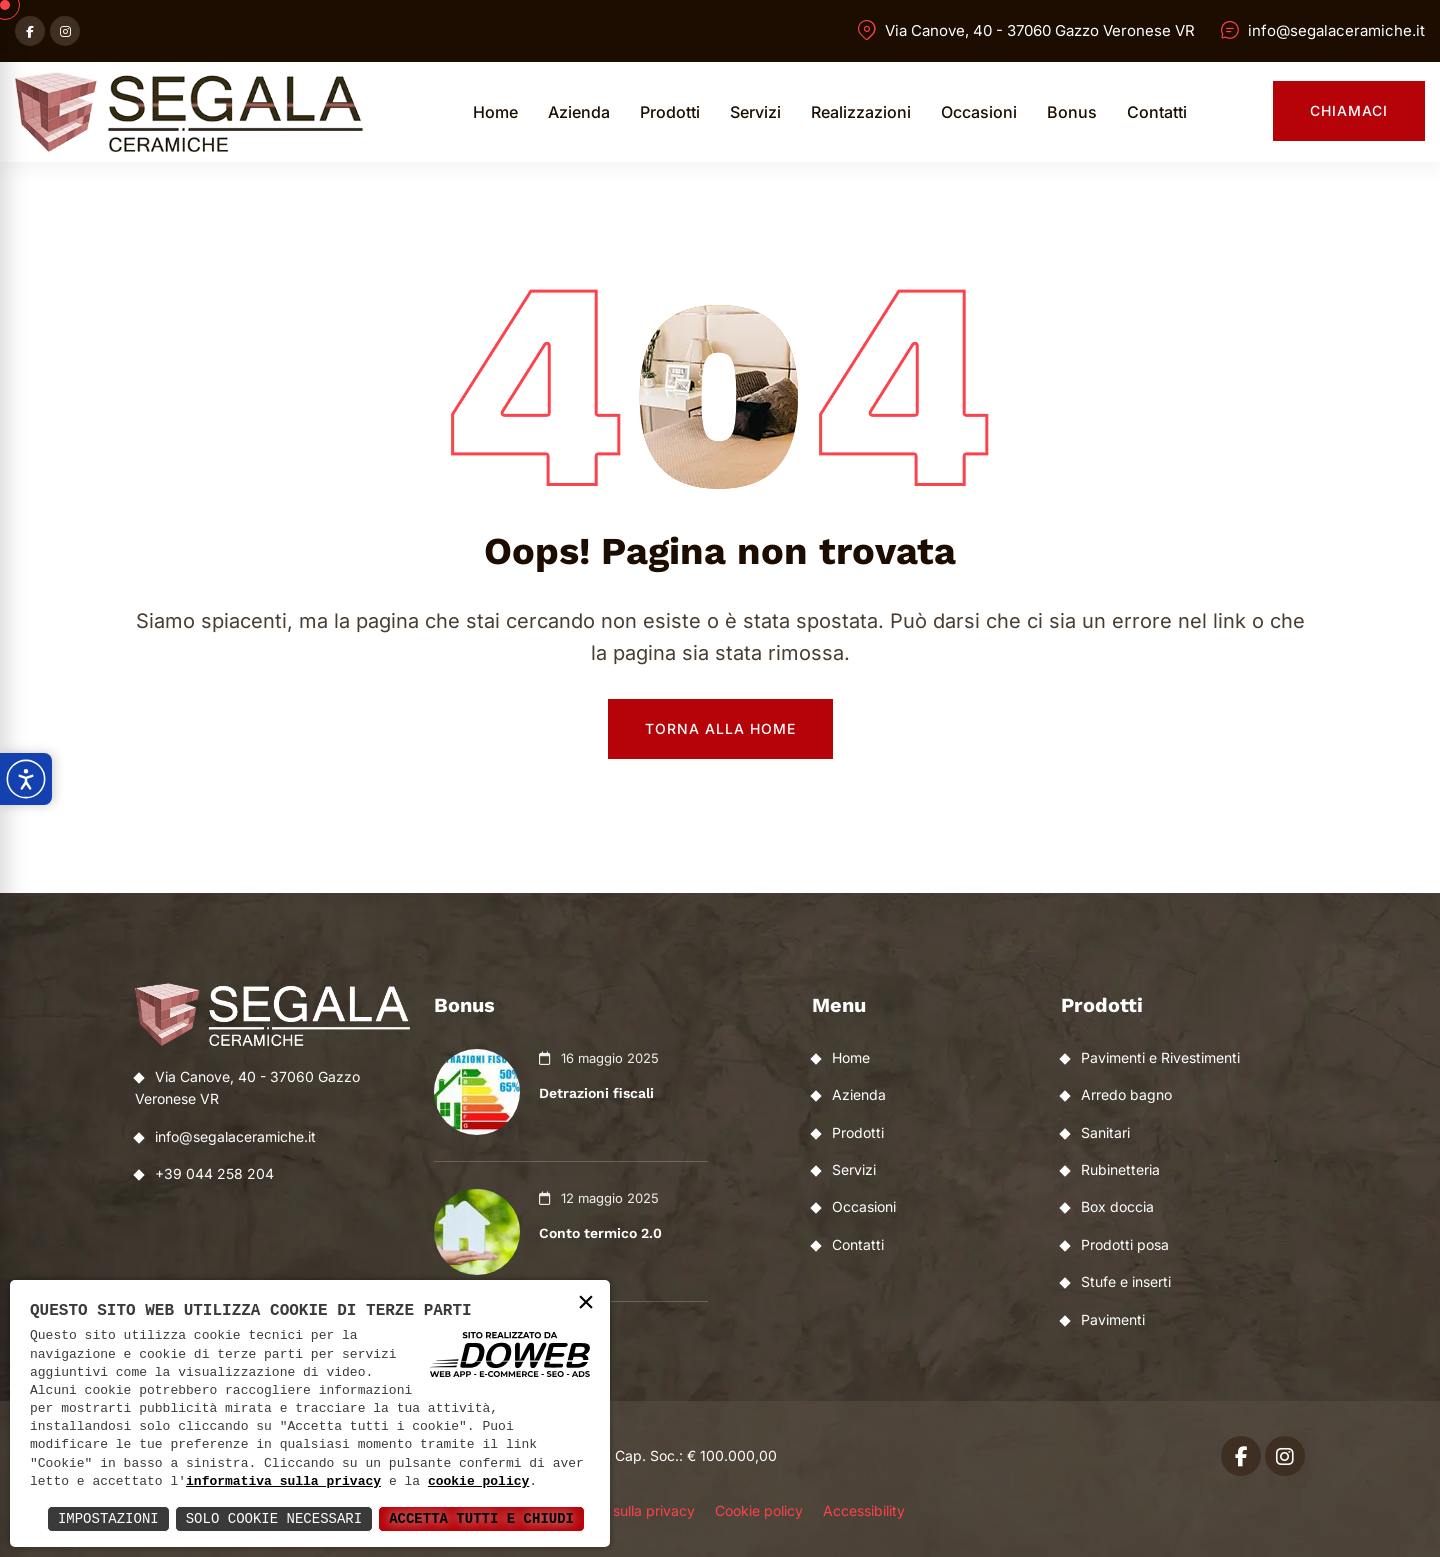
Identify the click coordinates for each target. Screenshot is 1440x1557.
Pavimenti (1113, 1319)
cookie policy (478, 1482)
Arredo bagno (1126, 1094)
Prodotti (670, 112)
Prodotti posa (1125, 1244)
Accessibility (864, 1510)
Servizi (755, 112)
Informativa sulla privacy (615, 1510)
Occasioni (979, 112)
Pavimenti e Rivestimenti (1160, 1057)
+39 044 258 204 (214, 1173)
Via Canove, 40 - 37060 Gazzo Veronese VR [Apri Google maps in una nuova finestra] (1040, 30)
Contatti (1157, 112)
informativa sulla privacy (283, 1482)
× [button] (586, 1303)
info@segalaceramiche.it (1336, 30)
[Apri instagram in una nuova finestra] (65, 31)
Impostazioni (108, 1518)
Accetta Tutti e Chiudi (481, 1518)
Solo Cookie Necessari (274, 1518)
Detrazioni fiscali (596, 1093)
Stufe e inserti (1126, 1281)
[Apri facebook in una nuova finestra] (30, 31)
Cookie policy (759, 1510)
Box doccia (1117, 1206)
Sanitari (1105, 1132)
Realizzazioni (861, 112)
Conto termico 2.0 (600, 1233)
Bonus (1072, 112)
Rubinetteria (1120, 1169)
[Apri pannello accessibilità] (26, 779)
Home (495, 112)
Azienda (579, 112)
